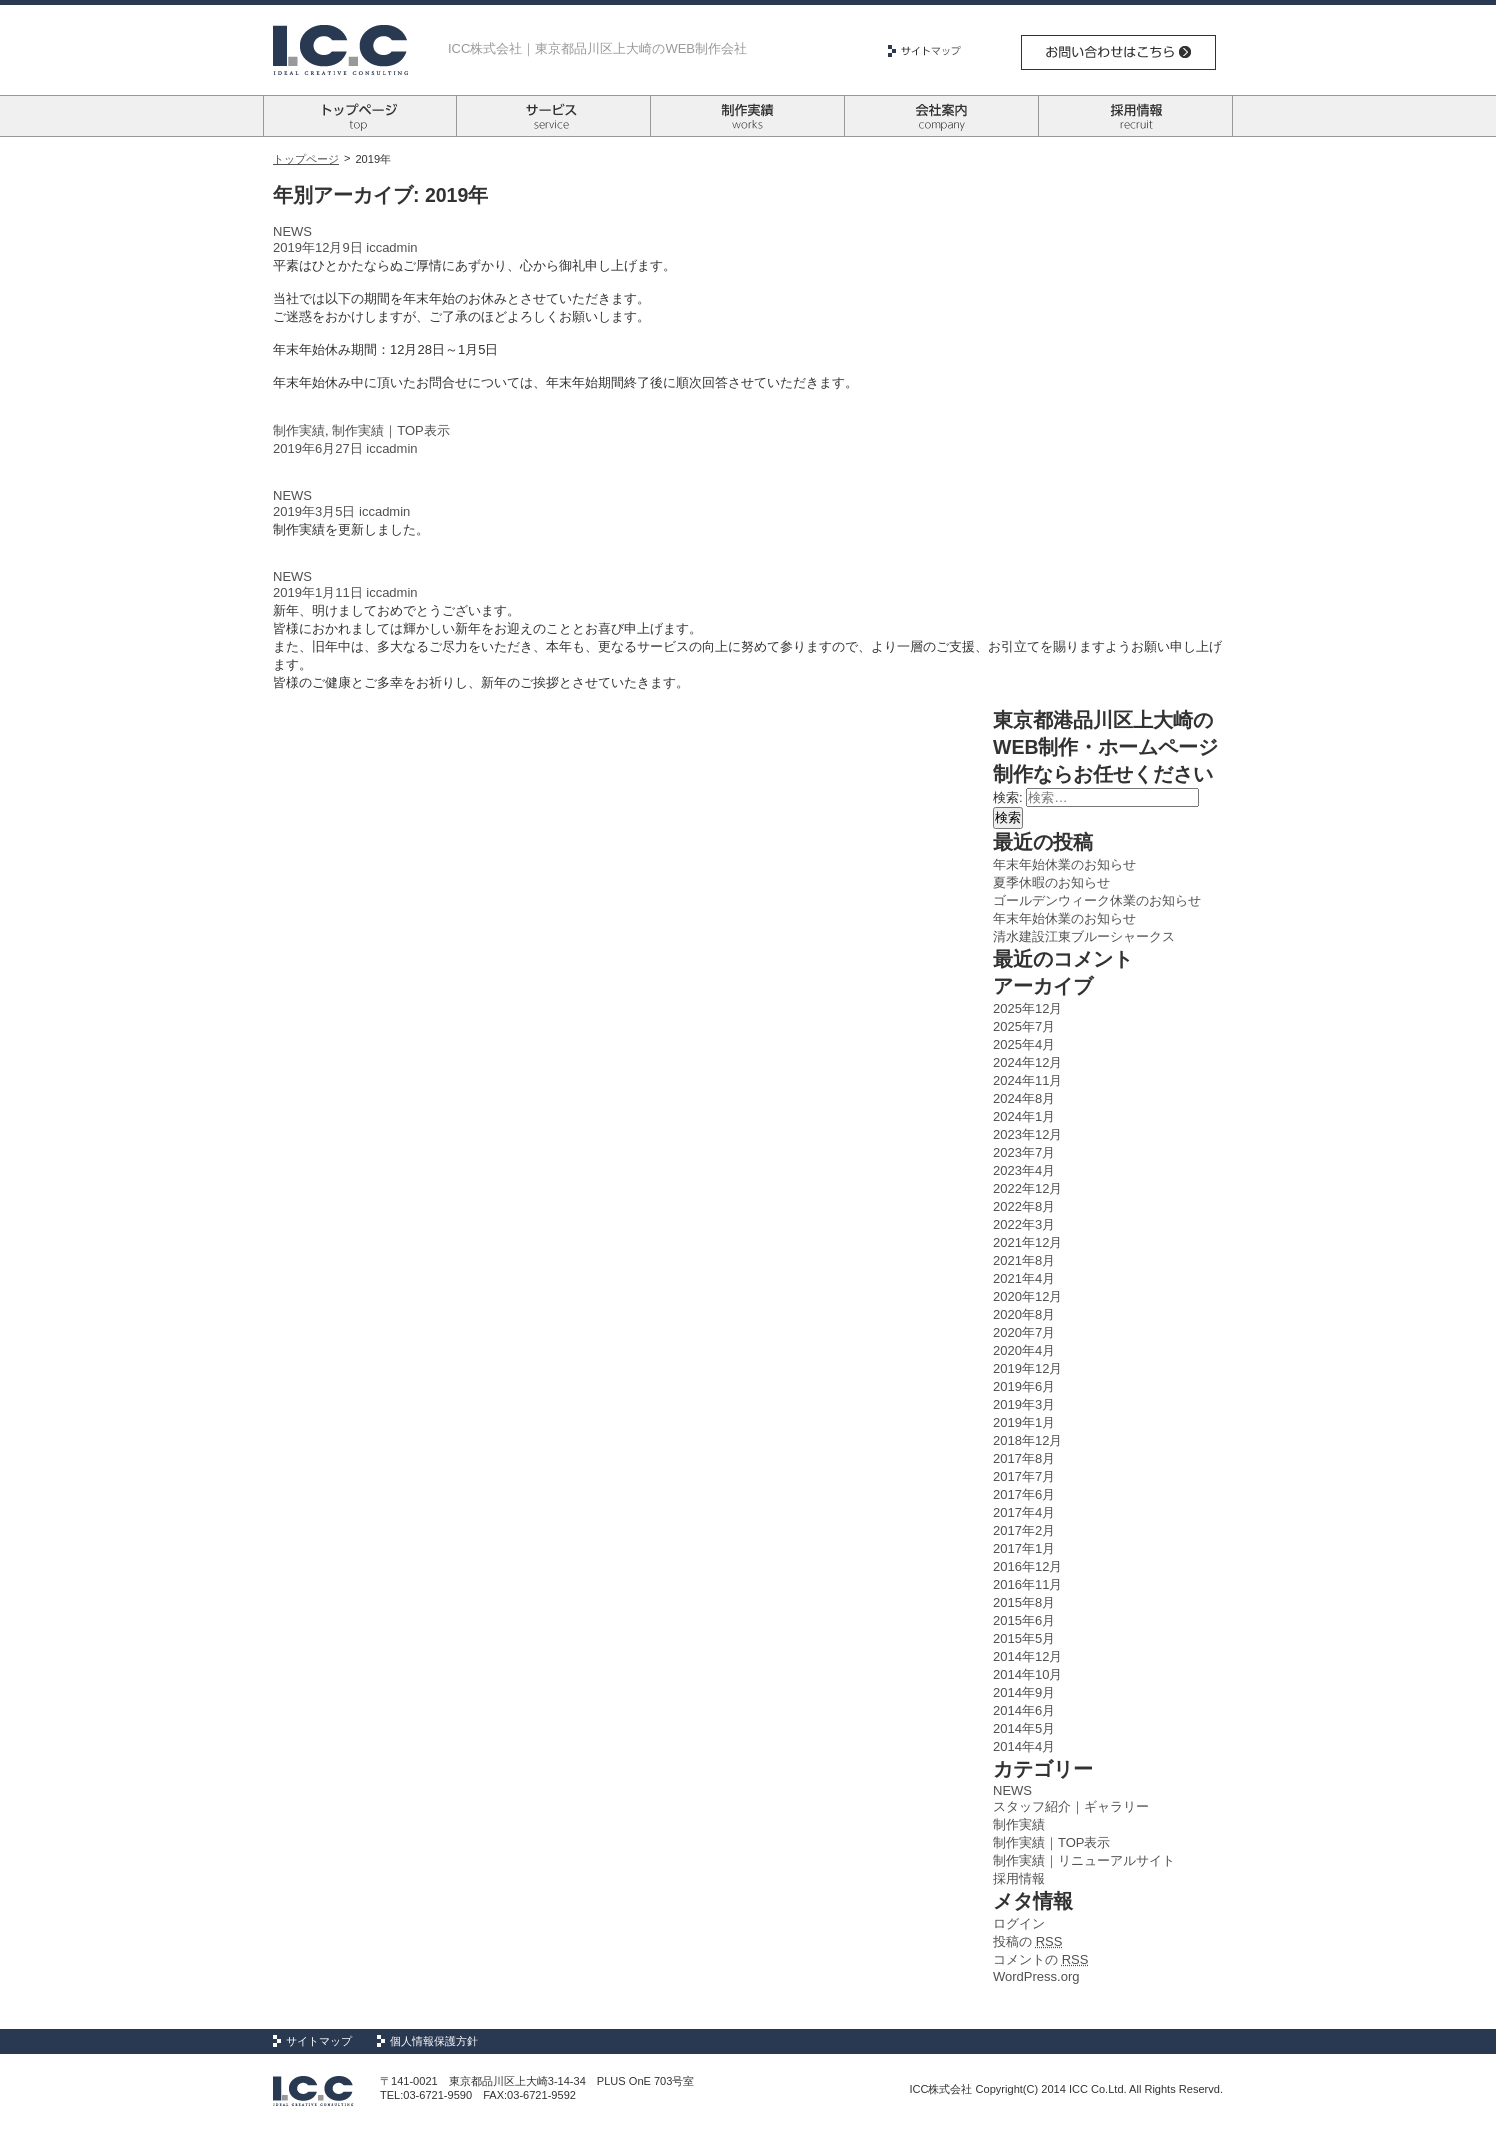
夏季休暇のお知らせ (1051, 882)
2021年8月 (1024, 1260)
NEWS (292, 231)
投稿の (1027, 1941)
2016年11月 (1027, 1584)
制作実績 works (747, 116)
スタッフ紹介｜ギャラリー (1071, 1806)
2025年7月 (1024, 1026)
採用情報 (1019, 1878)
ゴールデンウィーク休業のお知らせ (1097, 900)
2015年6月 (1024, 1620)
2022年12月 (1027, 1188)
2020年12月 (1027, 1296)
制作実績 (299, 430)
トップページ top (360, 116)
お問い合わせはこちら (1118, 52)
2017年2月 (1024, 1530)
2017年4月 (1024, 1512)
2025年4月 (1024, 1044)
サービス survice (553, 116)
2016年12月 (1027, 1566)
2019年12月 (1027, 1368)
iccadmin (391, 247)
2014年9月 (1024, 1692)
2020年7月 (1024, 1332)
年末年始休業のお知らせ (1064, 864)
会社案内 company (941, 116)
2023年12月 (1027, 1134)
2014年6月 (1024, 1710)
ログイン (1019, 1923)
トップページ (306, 159)
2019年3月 (1024, 1404)
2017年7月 (1024, 1476)
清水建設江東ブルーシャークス (1084, 936)
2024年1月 (1024, 1116)
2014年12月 (1027, 1656)
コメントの (1040, 1959)
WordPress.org (1036, 1976)
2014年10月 (1027, 1674)
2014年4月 (1024, 1746)
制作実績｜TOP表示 (391, 430)
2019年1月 (1024, 1422)
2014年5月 (1024, 1728)
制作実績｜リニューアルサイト (1084, 1860)
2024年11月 (1027, 1080)
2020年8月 (1024, 1314)
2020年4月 (1024, 1350)
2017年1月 (1024, 1548)
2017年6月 (1024, 1494)
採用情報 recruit (1135, 116)
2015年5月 (1024, 1638)
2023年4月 (1024, 1170)
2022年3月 (1024, 1224)
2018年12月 (1027, 1440)
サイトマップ (932, 51)
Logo (340, 50)
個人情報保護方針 (434, 2041)
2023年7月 (1024, 1152)
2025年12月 (1027, 1008)
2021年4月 (1024, 1278)
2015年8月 (1024, 1602)
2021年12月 (1027, 1242)
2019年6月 (1024, 1386)
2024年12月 (1027, 1062)
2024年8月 (1024, 1098)
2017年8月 (1024, 1458)
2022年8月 (1024, 1206)
